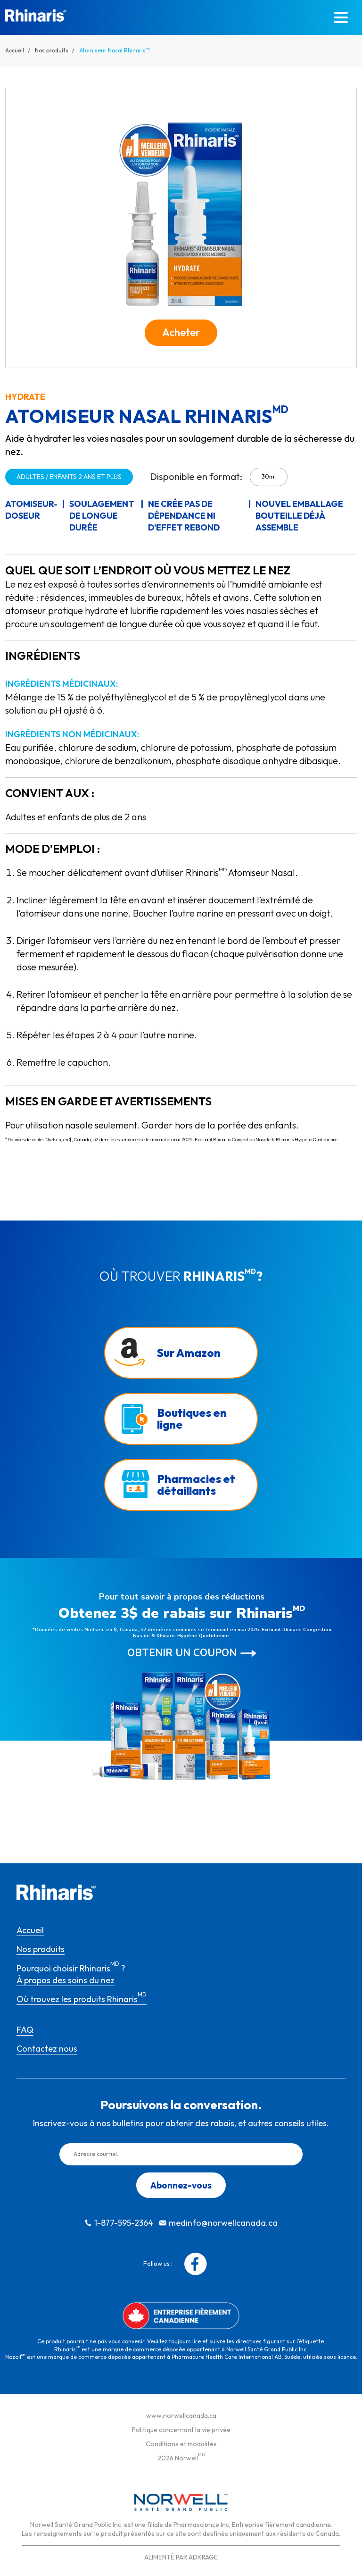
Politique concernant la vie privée (181, 2429)
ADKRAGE (203, 2557)
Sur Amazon (189, 1353)
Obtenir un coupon (182, 1652)
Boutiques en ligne (192, 1418)
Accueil (14, 50)
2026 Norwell (181, 2458)
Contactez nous (46, 2048)
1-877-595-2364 (123, 2222)
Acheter (181, 332)
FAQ (24, 2029)
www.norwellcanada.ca (181, 2415)
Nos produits (51, 50)
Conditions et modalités (181, 2444)
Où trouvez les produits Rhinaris (81, 1999)
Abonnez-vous (181, 2185)
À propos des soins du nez (65, 1980)
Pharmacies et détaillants (196, 1485)
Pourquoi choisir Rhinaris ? (70, 1968)
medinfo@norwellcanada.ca (223, 2222)
